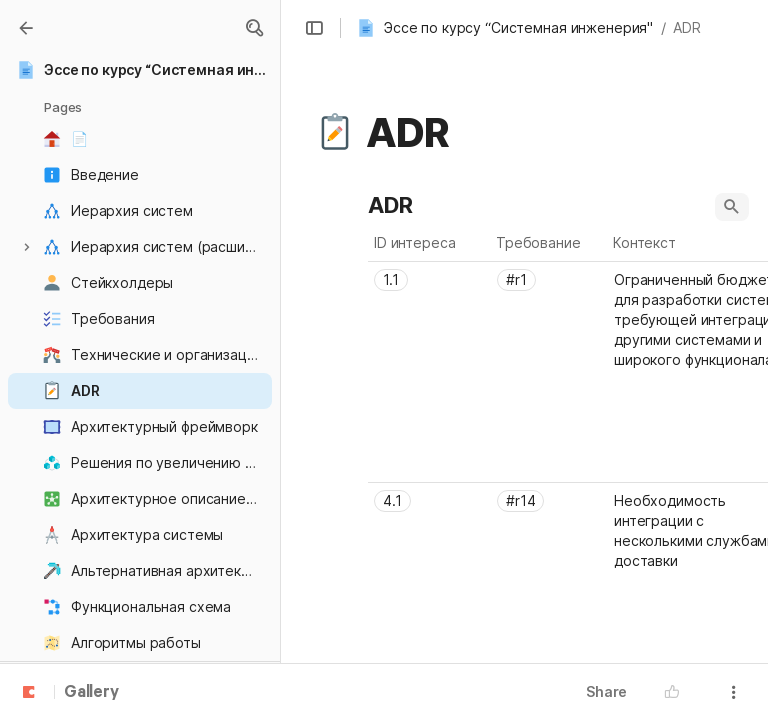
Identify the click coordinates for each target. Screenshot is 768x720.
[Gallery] (26, 28)
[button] (254, 28)
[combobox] (429, 280)
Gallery (91, 693)
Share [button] (606, 691)
